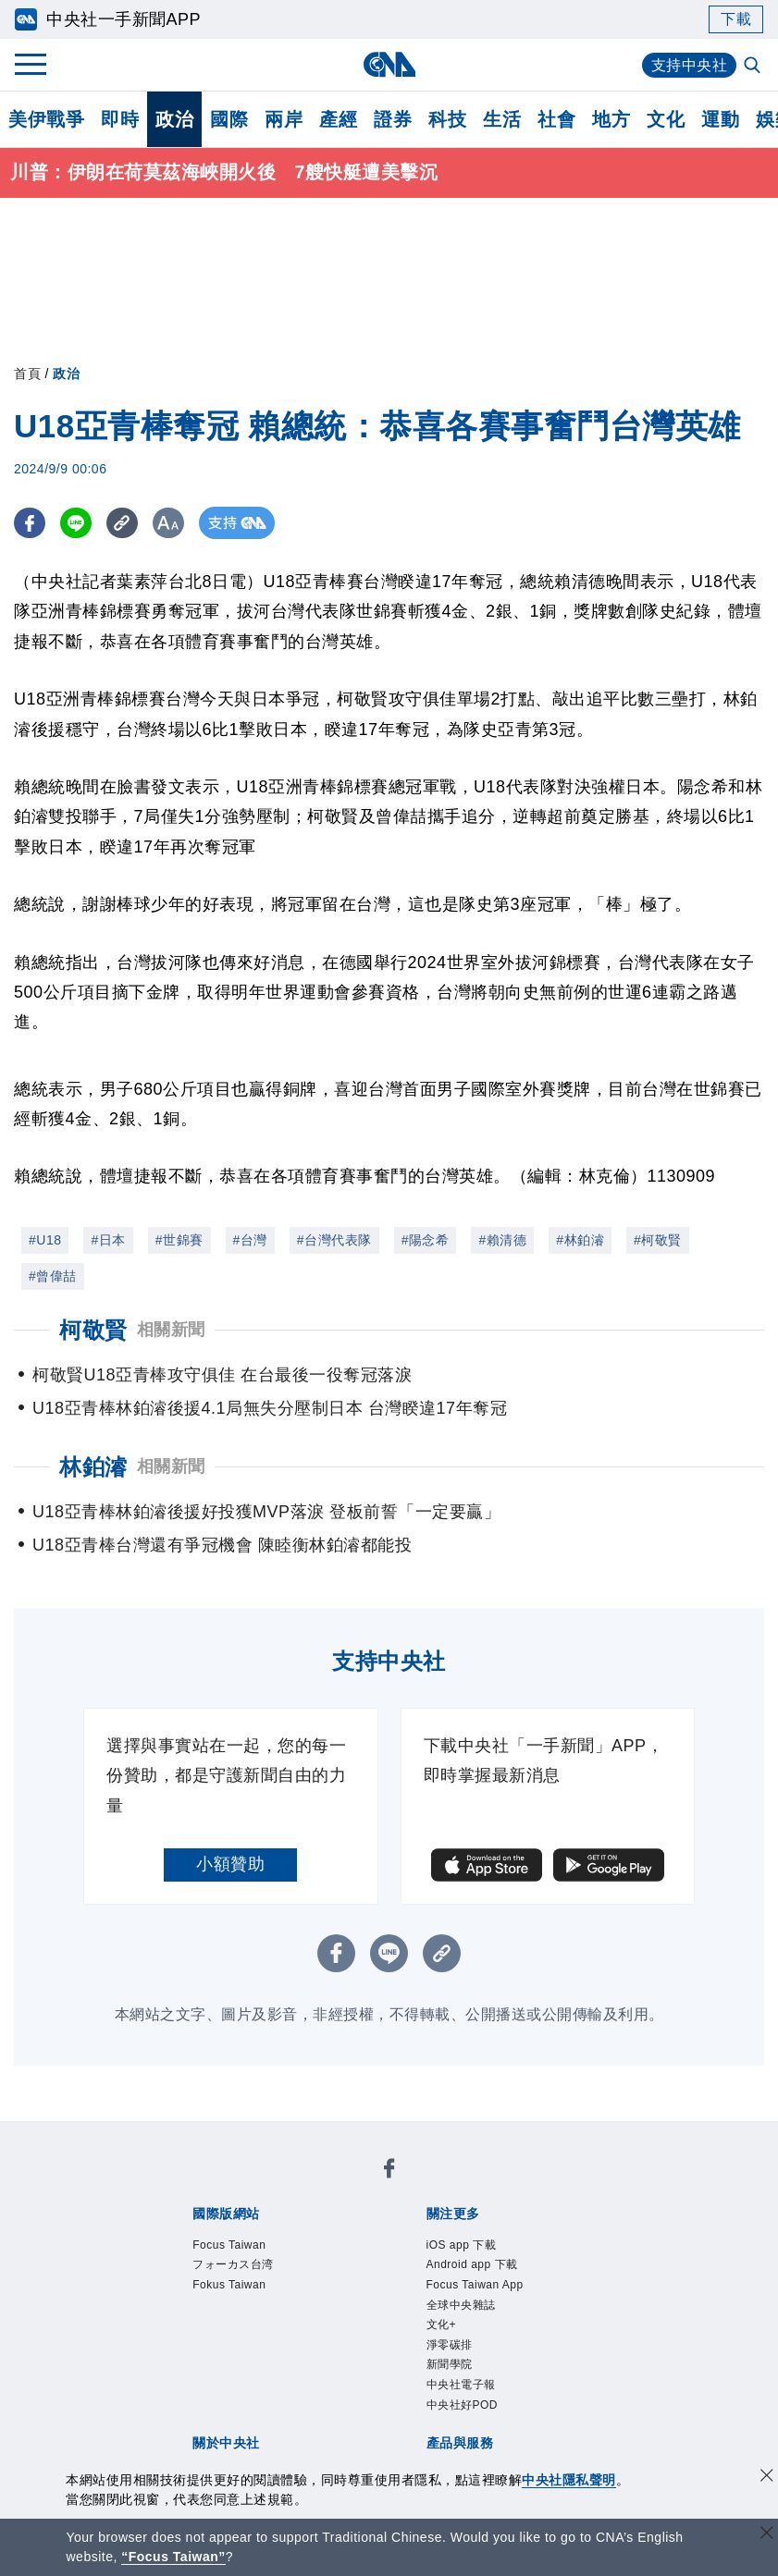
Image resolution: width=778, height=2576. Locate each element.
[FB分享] (30, 524)
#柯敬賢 (658, 1240)
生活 (502, 119)
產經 (338, 119)
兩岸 (284, 119)
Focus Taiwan (229, 2245)
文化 (666, 119)
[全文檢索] (754, 66)
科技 (447, 119)
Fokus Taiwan (229, 2284)
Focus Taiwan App (475, 2284)
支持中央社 (689, 65)
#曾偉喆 (53, 1276)
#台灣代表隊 (334, 1240)
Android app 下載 (472, 2265)
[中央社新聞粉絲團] (389, 2171)
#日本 (108, 1240)
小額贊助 (230, 1865)
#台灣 (250, 1240)
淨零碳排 (449, 2344)
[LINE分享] (77, 524)
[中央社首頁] (389, 64)
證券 (393, 119)
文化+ (441, 2325)
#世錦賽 (179, 1240)
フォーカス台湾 (233, 2265)
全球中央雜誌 (461, 2305)
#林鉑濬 (580, 1240)
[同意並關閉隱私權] (766, 2477)
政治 (174, 119)
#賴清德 (502, 1240)
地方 (611, 119)
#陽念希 (425, 1240)
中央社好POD (462, 2404)
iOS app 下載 (461, 2245)
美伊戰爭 (46, 119)
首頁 (27, 373)
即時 (120, 119)
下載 (736, 19)
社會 (556, 119)
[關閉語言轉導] (766, 2535)
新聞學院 (449, 2365)
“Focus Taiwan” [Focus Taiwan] (173, 2556)
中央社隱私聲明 (569, 2479)
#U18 (45, 1240)
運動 (720, 119)
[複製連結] (124, 524)
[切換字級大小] (171, 524)
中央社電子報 (461, 2384)
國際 (229, 119)
